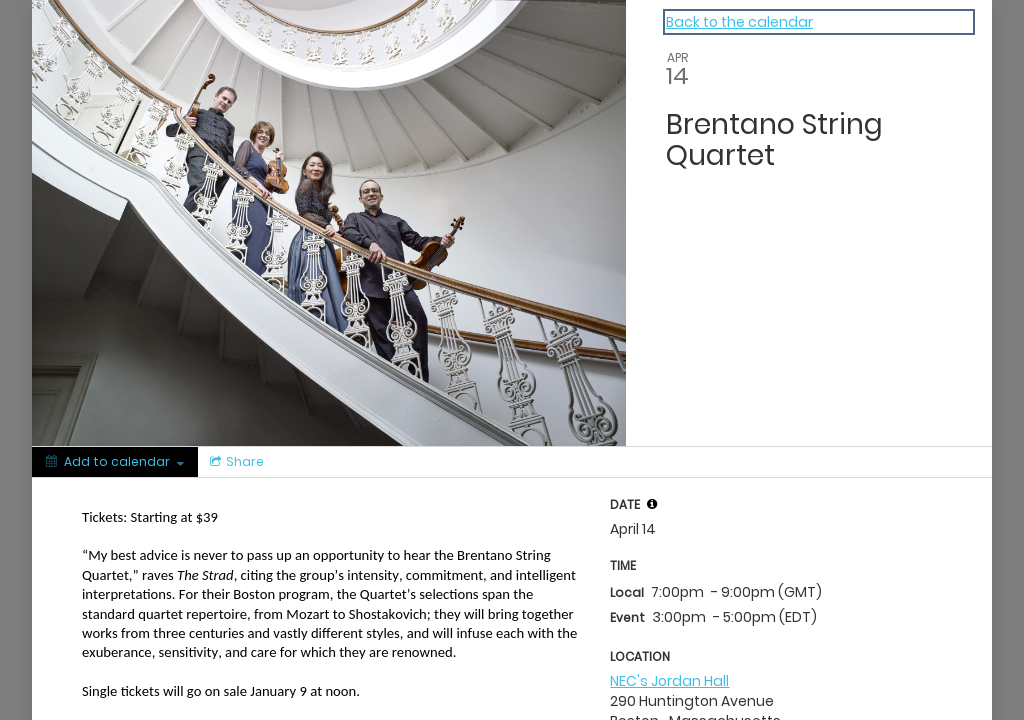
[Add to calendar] (115, 462)
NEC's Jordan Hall (669, 681)
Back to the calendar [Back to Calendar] (739, 22)
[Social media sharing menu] (235, 462)
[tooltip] (652, 504)
